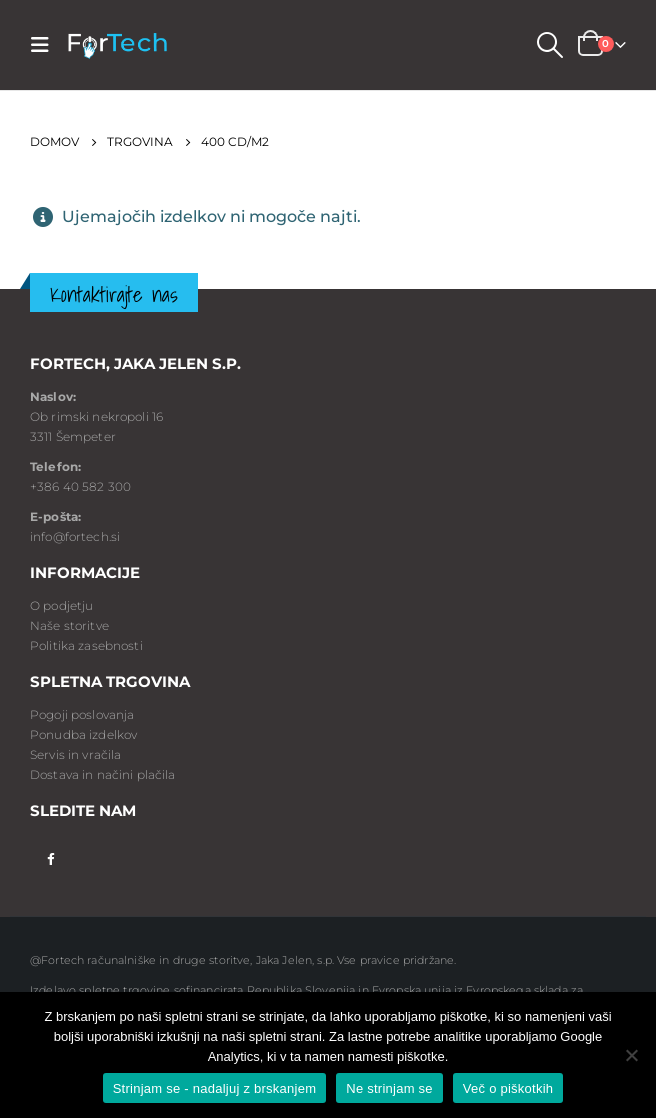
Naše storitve (69, 625)
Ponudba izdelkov (83, 734)
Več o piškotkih (508, 1088)
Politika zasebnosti (86, 645)
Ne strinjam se (389, 1088)
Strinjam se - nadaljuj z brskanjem (215, 1088)
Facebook (50, 857)
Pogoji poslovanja (82, 714)
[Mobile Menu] (46, 45)
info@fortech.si (75, 536)
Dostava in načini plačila (103, 774)
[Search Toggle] (549, 45)
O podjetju (61, 605)
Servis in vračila (75, 754)
